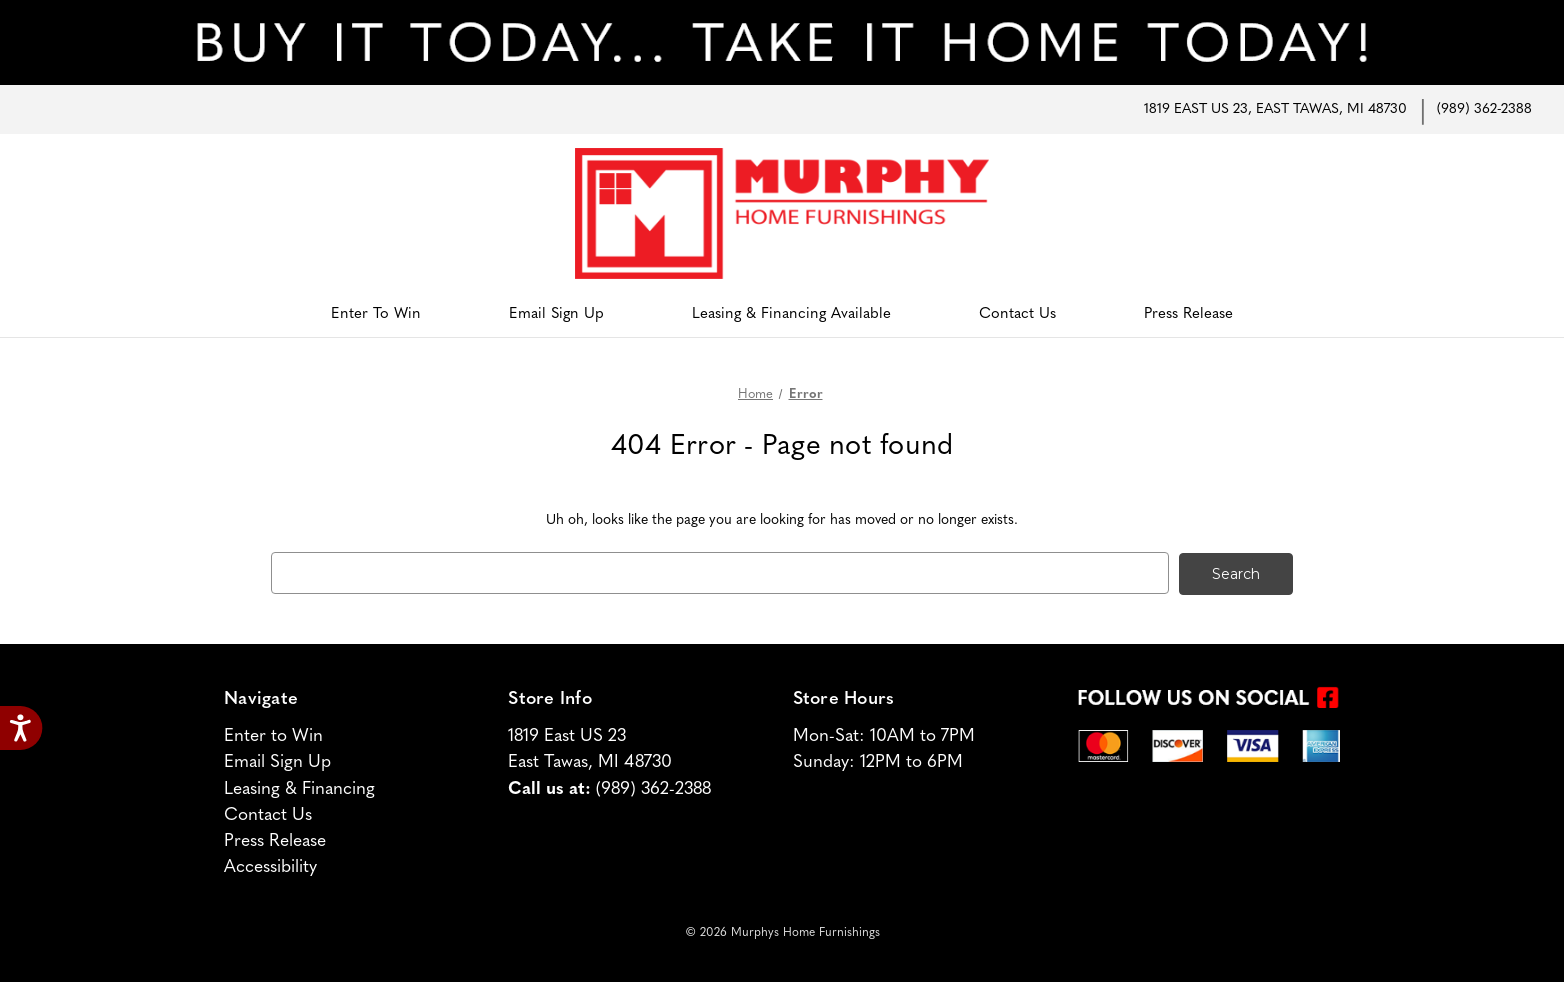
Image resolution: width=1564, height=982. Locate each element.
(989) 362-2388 (1484, 109)
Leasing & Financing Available (791, 314)
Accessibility (270, 866)
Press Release (1188, 314)
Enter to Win (376, 314)
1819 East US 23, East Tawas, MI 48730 (1275, 109)
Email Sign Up (556, 314)
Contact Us (1017, 314)
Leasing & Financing (299, 787)
